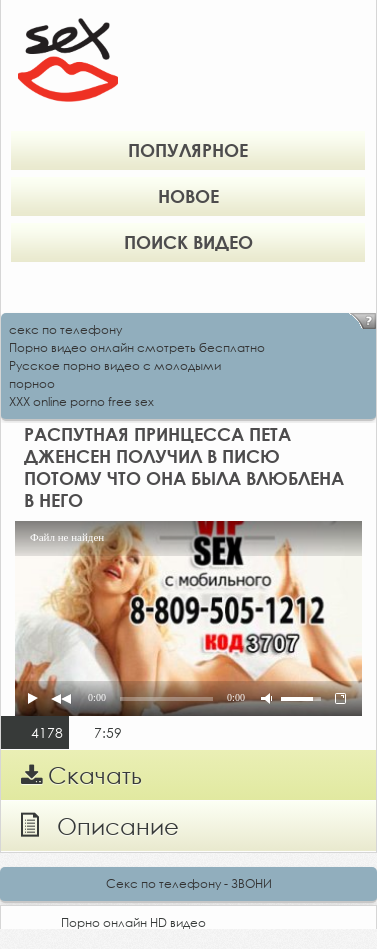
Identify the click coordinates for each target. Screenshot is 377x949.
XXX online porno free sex (81, 401)
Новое (188, 196)
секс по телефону (65, 329)
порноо (32, 383)
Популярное (188, 150)
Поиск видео (188, 242)
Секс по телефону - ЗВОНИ (189, 883)
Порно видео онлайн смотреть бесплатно (137, 347)
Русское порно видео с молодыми (115, 365)
